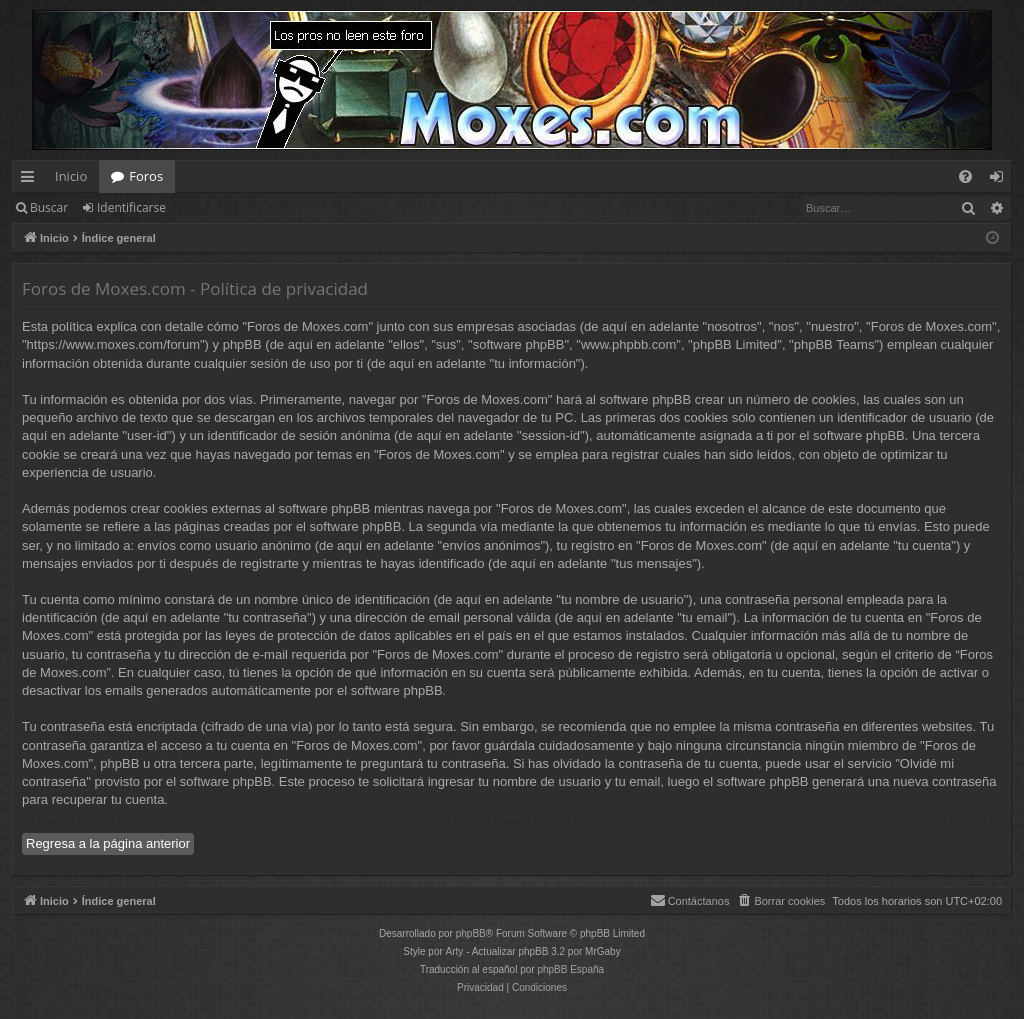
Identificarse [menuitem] (1001, 180)
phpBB (471, 933)
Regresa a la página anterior (108, 843)
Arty (455, 951)
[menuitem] (965, 176)
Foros (146, 176)
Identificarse (131, 207)
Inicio (71, 176)
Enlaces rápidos (31, 180)
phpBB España (570, 969)
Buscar (49, 207)
